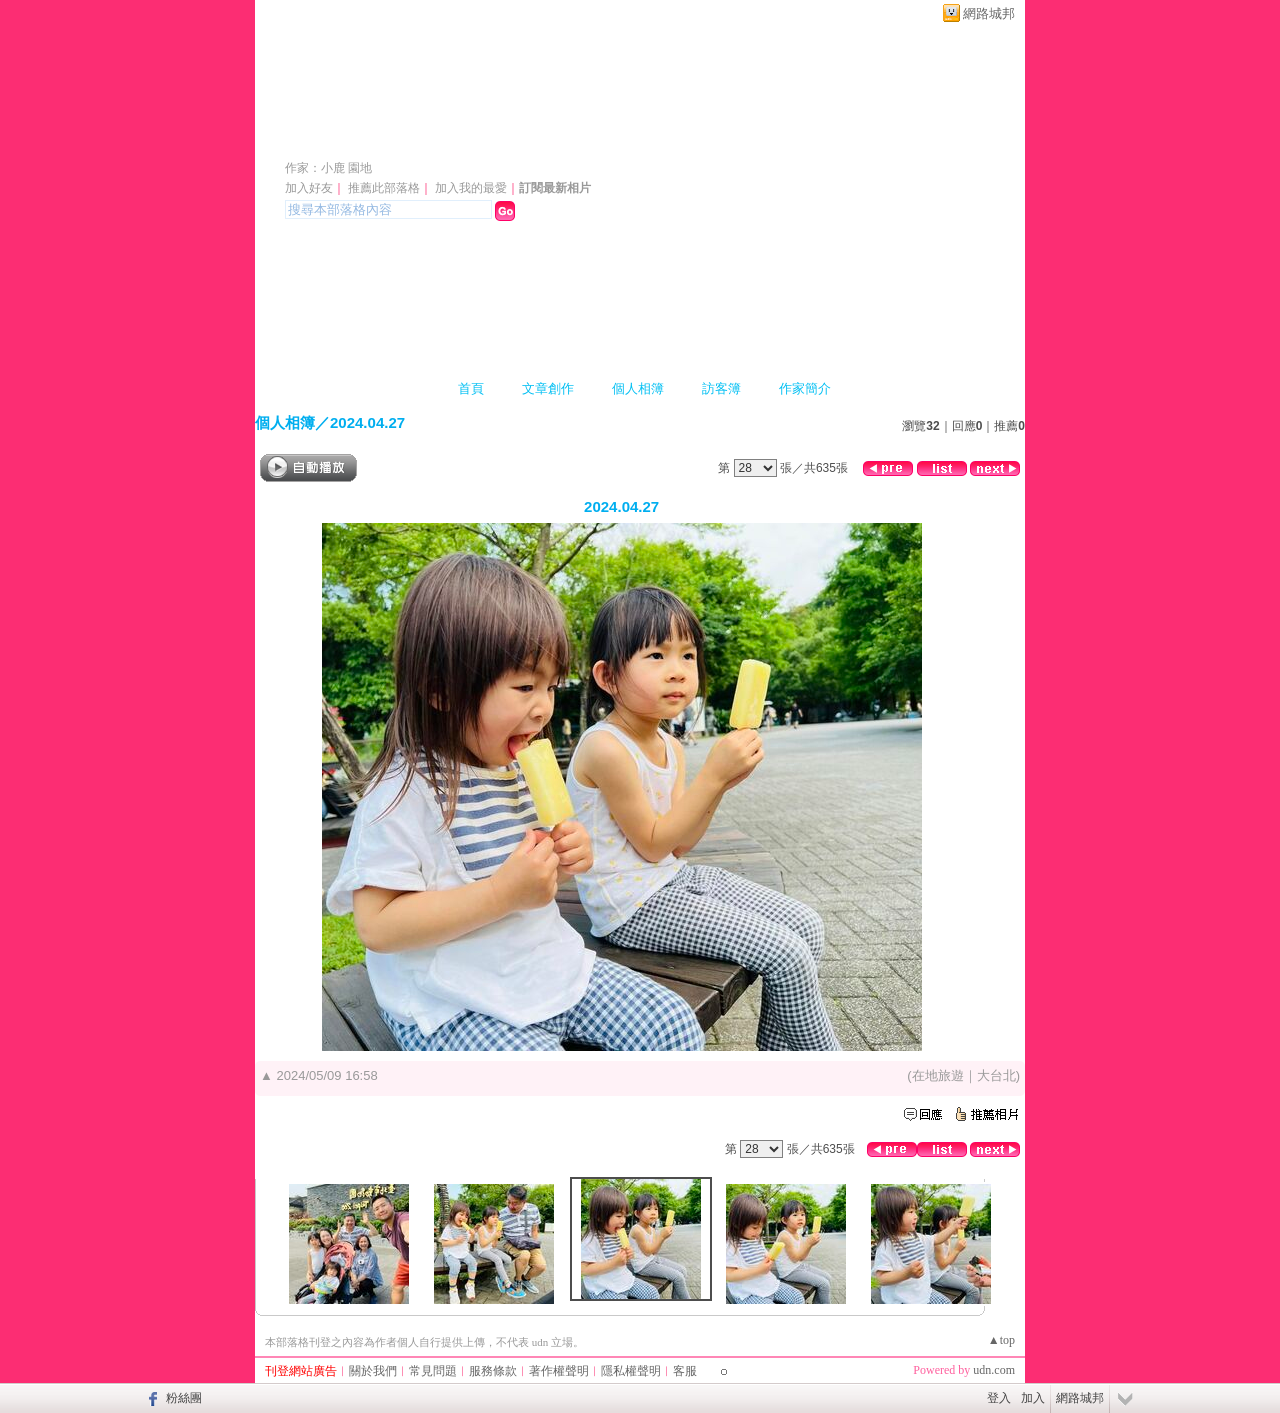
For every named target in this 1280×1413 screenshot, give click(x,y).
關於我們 (373, 1371)
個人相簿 (638, 388)
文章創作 (548, 388)
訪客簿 (721, 388)
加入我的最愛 (471, 188)
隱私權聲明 (631, 1371)
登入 (999, 1398)
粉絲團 (184, 1398)
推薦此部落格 (384, 188)
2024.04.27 (367, 422)
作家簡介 (805, 388)
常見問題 (433, 1371)
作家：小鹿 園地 (328, 168)
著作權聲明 (559, 1371)
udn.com (994, 1370)
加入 (1033, 1398)
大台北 (996, 1075)
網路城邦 (989, 13)
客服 (685, 1371)
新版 (481, 138)
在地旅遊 (938, 1075)
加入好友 (309, 188)
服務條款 (493, 1371)
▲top (1001, 1340)
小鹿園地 (341, 138)
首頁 (471, 388)
